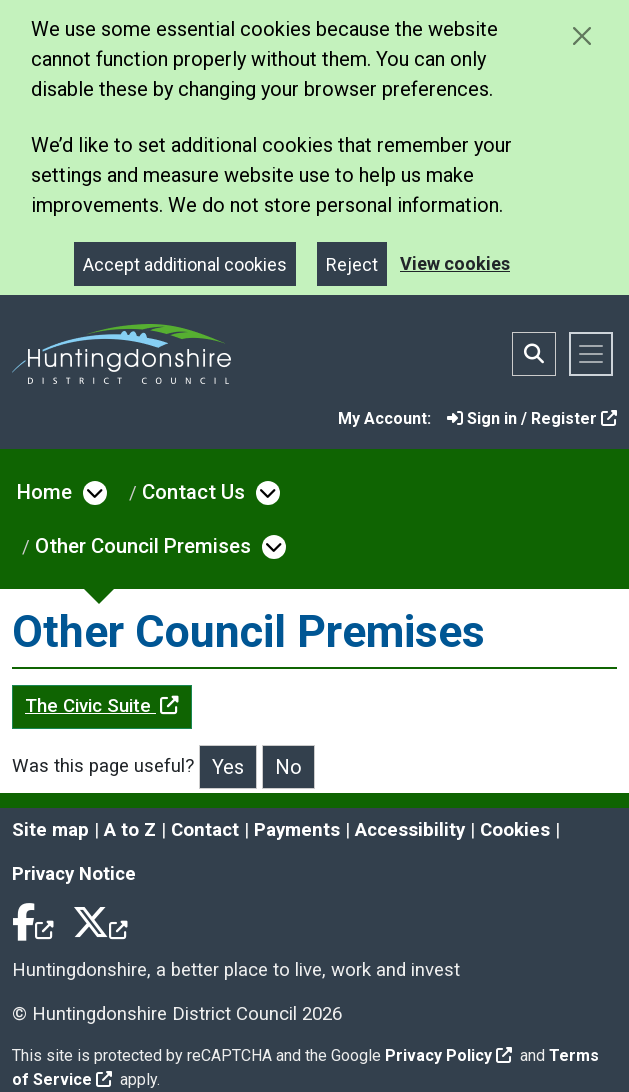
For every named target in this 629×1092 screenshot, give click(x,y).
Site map (50, 830)
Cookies (515, 830)
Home (44, 492)
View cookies (455, 263)
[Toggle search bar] (534, 354)
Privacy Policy (448, 1055)
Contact (205, 830)
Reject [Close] (352, 264)
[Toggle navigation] (591, 354)
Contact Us (193, 492)
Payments (297, 830)
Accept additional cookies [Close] (185, 264)
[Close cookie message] (581, 35)
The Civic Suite (102, 706)
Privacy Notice (74, 874)
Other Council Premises (143, 546)
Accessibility (410, 830)
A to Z (130, 830)
